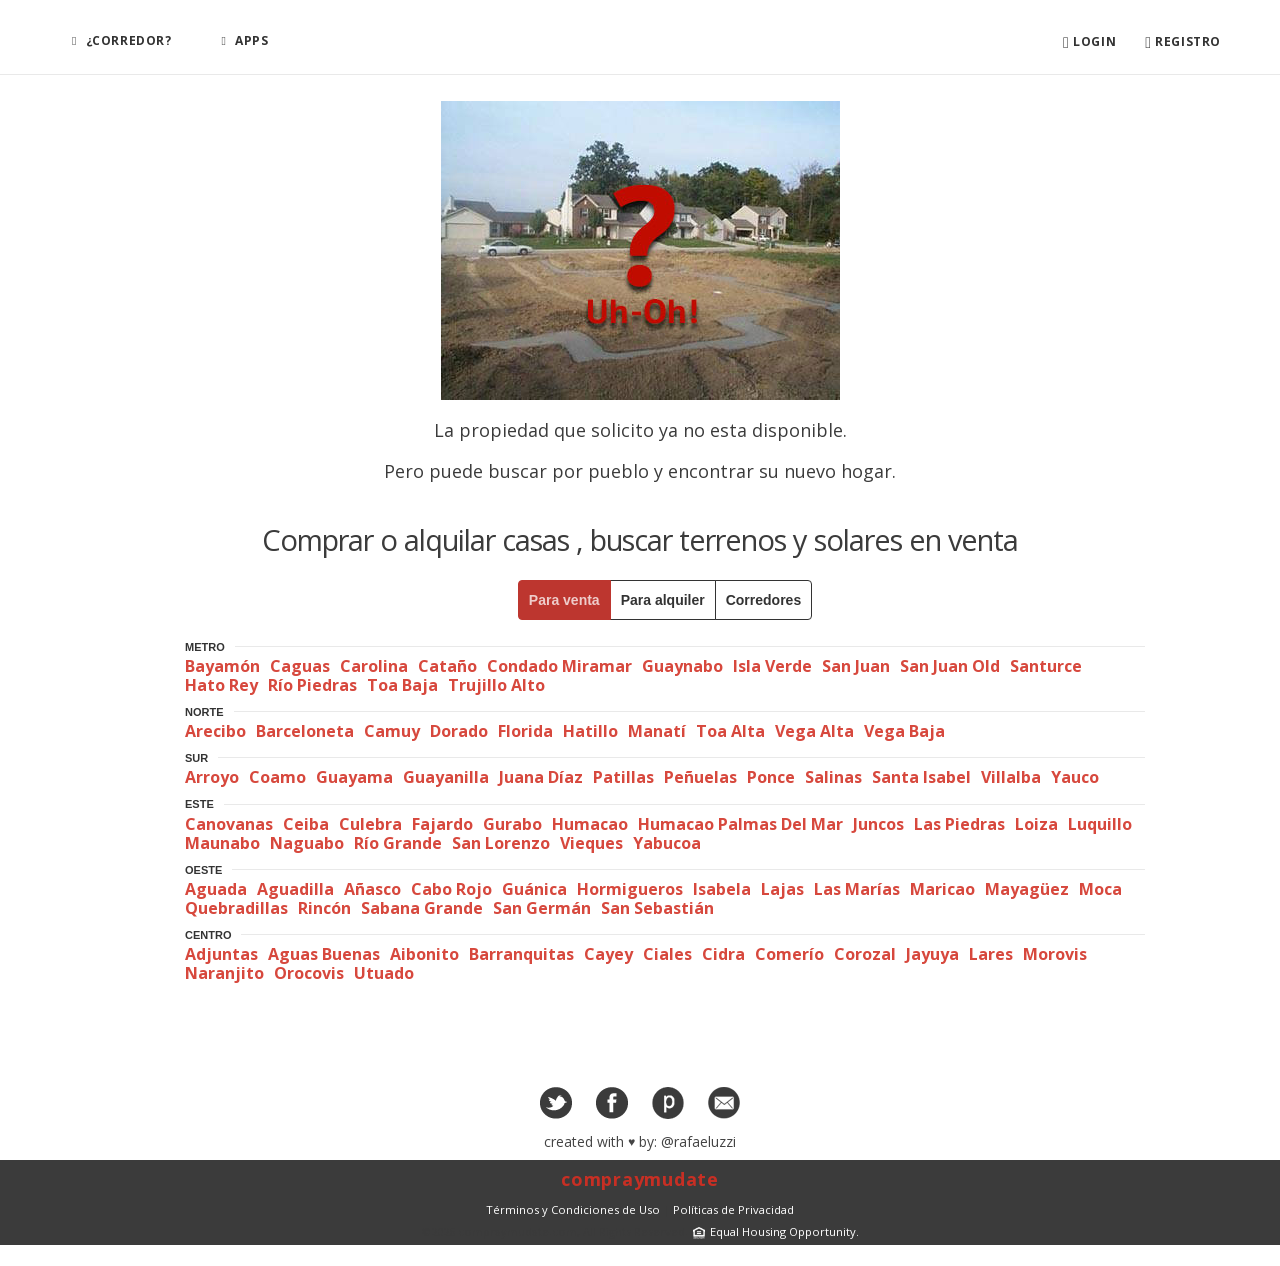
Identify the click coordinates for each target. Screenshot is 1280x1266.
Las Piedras (959, 824)
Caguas (300, 666)
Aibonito (424, 954)
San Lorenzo (501, 843)
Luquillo (1100, 824)
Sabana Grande (422, 908)
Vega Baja (904, 731)
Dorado (459, 731)
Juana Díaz (541, 777)
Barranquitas (521, 954)
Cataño (447, 666)
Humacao (590, 824)
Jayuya (932, 954)
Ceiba (306, 824)
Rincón (324, 908)
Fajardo (442, 824)
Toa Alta (730, 731)
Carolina (374, 666)
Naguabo (307, 843)
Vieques (591, 843)
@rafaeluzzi (698, 1141)
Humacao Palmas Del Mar (740, 824)
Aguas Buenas (324, 954)
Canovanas (229, 824)
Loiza (1036, 824)
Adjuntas (221, 954)
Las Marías (857, 889)
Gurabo (512, 824)
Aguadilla (295, 889)
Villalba (1011, 777)
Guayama (354, 777)
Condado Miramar (559, 666)
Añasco (372, 889)
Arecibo (215, 731)
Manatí (657, 731)
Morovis (1055, 954)
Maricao (942, 889)
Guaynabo (682, 666)
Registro (1183, 42)
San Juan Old (950, 666)
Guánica (534, 889)
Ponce (771, 777)
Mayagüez (1027, 889)
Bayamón (222, 666)
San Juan (856, 666)
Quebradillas (236, 908)
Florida (525, 731)
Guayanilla (446, 777)
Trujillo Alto (496, 685)
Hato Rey (221, 685)
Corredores (763, 600)
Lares (991, 954)
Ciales (667, 954)
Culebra (370, 824)
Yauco (1075, 777)
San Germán (542, 908)
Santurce (1046, 666)
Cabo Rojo (451, 889)
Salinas (833, 777)
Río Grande (398, 843)
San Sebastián (657, 908)
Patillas (623, 777)
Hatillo (590, 731)
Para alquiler (663, 600)
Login (1089, 42)
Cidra (723, 954)
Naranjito (224, 973)
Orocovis (309, 973)
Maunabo (222, 843)
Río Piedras (312, 685)
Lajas (782, 889)
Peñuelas (700, 777)
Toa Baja (402, 685)
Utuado (384, 973)
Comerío (789, 954)
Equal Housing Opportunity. (773, 1231)
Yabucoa (667, 843)
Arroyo (212, 777)
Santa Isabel (921, 777)
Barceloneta (305, 731)
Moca (1100, 889)
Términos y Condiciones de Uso (573, 1209)
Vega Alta (814, 731)
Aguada (216, 889)
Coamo (277, 777)
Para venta (564, 600)
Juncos (878, 824)
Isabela (722, 889)
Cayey (608, 954)
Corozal (865, 954)
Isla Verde (772, 666)
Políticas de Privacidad (733, 1209)
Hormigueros (630, 889)
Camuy (392, 731)
